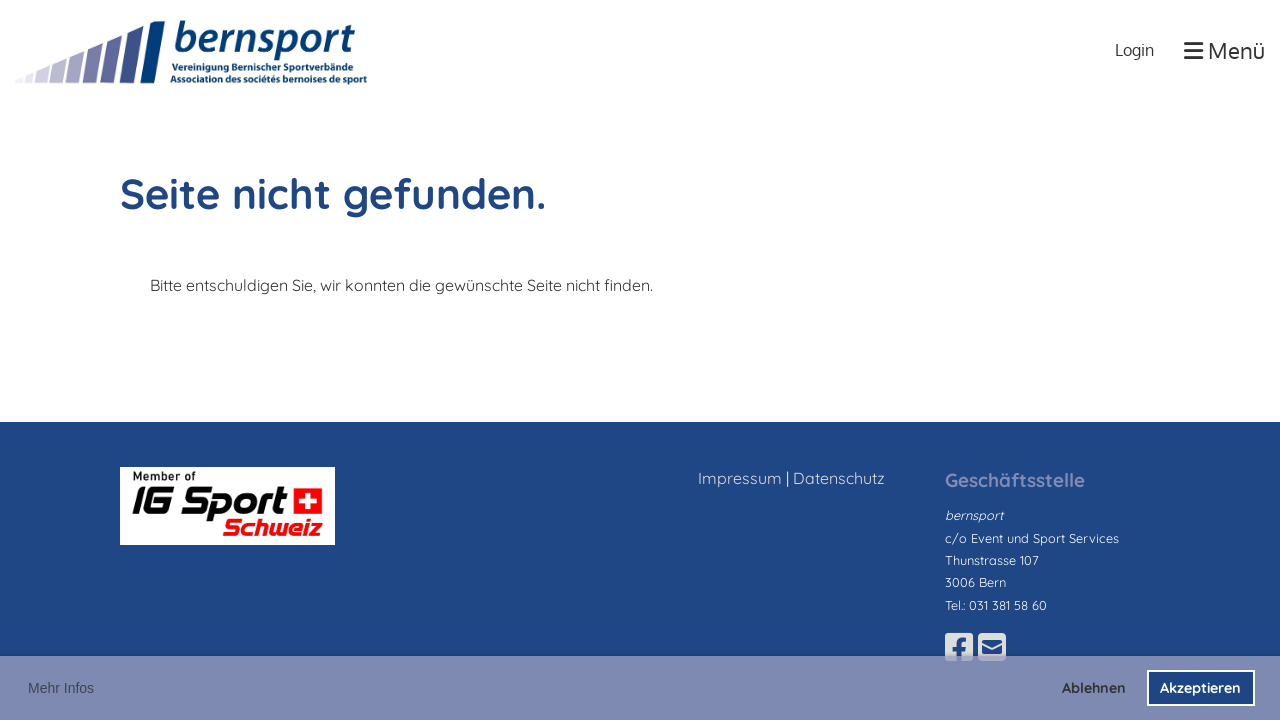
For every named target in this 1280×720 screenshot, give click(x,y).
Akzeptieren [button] (1200, 688)
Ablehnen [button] (1094, 688)
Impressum (740, 478)
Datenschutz (839, 478)
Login (1134, 50)
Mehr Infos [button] (61, 688)
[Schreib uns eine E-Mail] (992, 647)
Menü (1224, 50)
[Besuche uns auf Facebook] (959, 647)
